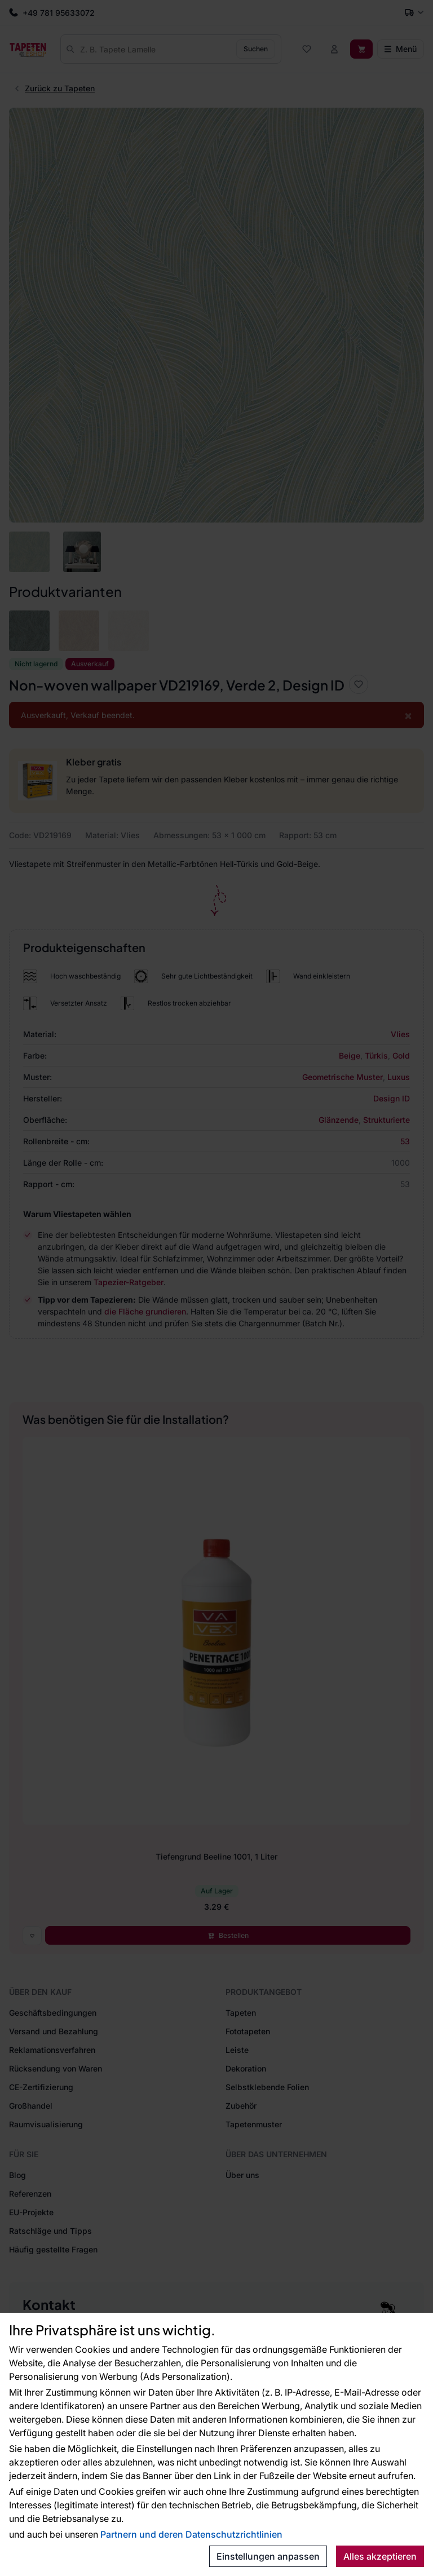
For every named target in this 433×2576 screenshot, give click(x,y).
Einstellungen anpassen (268, 2556)
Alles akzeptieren (380, 2556)
